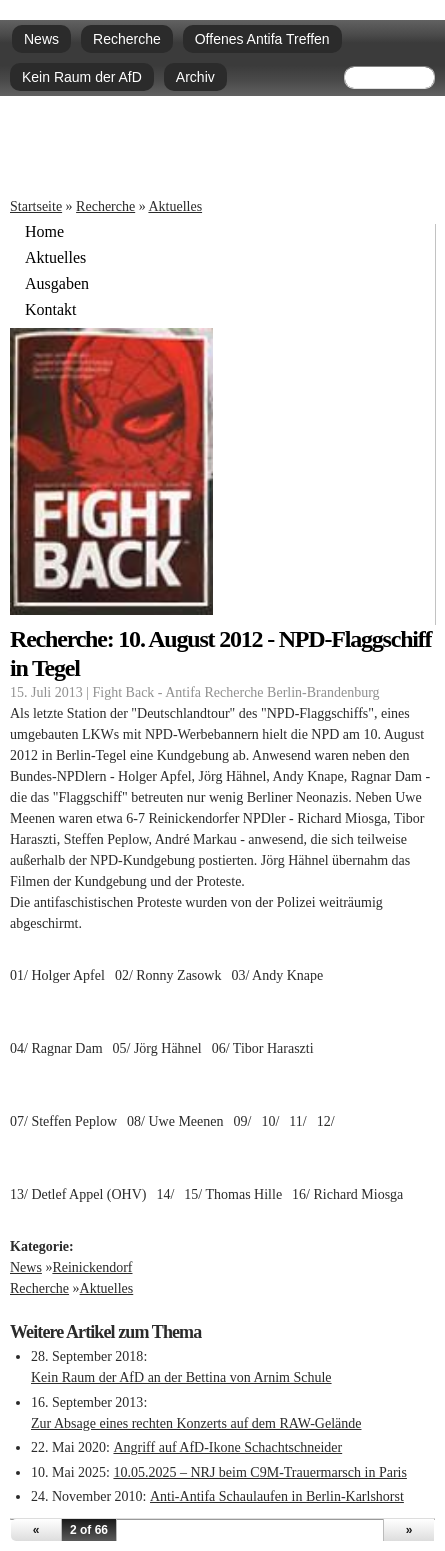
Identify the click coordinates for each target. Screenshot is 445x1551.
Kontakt (51, 310)
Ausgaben (57, 284)
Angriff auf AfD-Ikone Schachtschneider (227, 1447)
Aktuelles (175, 206)
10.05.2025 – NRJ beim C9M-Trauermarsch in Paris (259, 1472)
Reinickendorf (92, 1267)
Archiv (195, 77)
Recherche (127, 39)
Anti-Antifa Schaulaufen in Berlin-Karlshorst (277, 1496)
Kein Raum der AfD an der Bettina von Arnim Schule (181, 1377)
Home (44, 232)
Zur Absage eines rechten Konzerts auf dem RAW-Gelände (196, 1423)
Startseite (36, 206)
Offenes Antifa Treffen (262, 39)
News (41, 39)
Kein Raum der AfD (82, 77)
